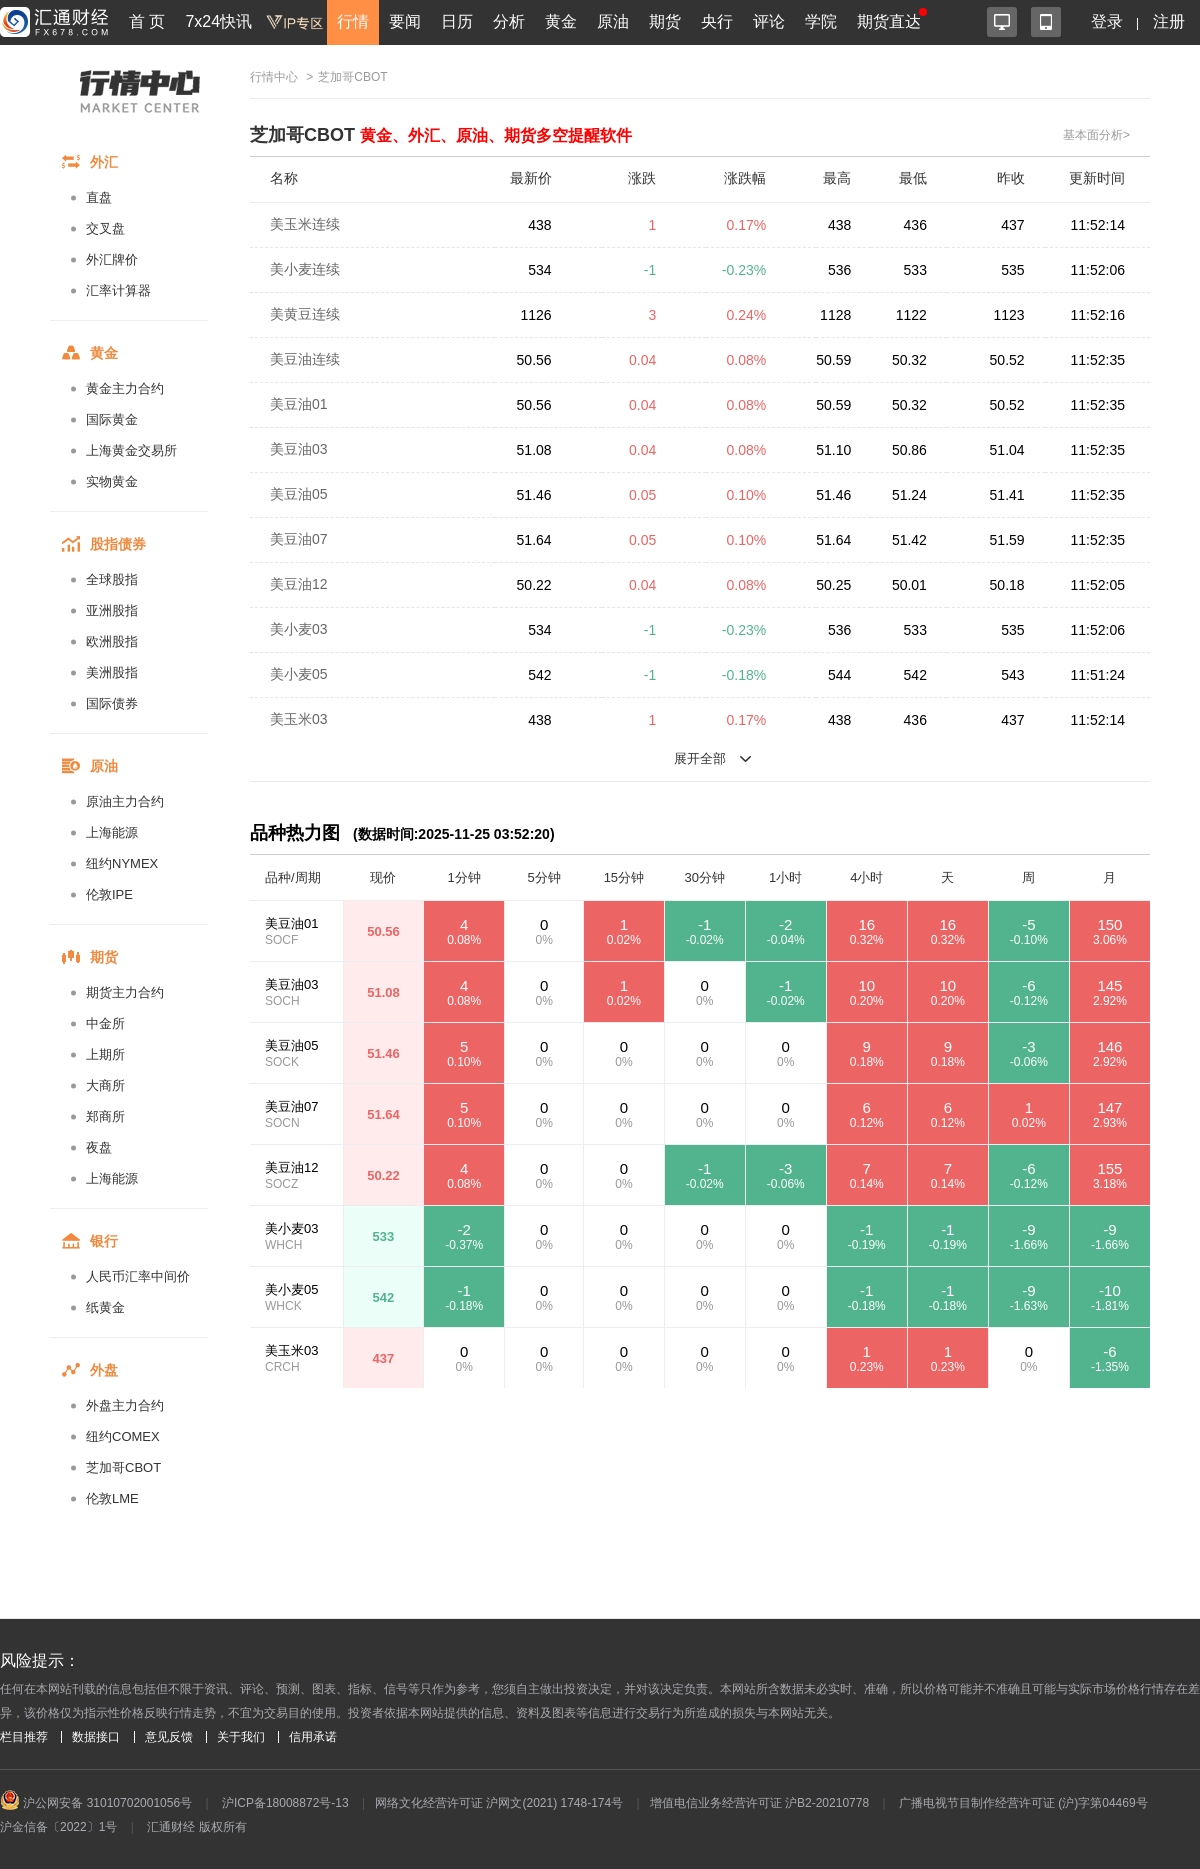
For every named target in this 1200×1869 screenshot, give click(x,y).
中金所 (105, 1023)
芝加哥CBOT (123, 1467)
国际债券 (112, 703)
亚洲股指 (112, 610)
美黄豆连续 (305, 314)
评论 (769, 21)
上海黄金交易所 (131, 450)
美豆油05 (299, 494)
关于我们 (241, 1737)
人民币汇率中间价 (138, 1276)
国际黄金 (112, 419)
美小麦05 (299, 674)
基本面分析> (1096, 135)
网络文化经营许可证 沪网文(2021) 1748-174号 (499, 1803)
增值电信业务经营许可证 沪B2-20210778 (759, 1803)
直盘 (99, 197)
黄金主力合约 (125, 388)
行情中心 (274, 77)
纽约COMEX (123, 1436)
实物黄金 (112, 481)
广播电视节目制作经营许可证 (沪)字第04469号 (1023, 1803)
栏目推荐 (24, 1737)
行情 (353, 21)
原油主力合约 (125, 801)
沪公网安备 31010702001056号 (96, 1803)
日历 (457, 21)
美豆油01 (299, 404)
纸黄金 (105, 1307)
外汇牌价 (112, 259)
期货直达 (889, 21)
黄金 (561, 21)
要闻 (405, 21)
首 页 (147, 21)
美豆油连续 (305, 359)
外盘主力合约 (125, 1405)
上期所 (105, 1054)
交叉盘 (105, 228)
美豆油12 (299, 584)
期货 (665, 21)
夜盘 (99, 1147)
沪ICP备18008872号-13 (285, 1803)
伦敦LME (112, 1498)
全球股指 (112, 579)
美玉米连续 (305, 224)
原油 (613, 21)
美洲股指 (112, 672)
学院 (821, 21)
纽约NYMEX (122, 863)
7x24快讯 (218, 21)
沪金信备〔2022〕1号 (58, 1827)
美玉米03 (299, 719)
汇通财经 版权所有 (196, 1827)
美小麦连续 (305, 269)
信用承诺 (313, 1737)
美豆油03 (299, 449)
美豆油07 (299, 539)
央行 (717, 21)
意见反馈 (169, 1737)
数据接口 (96, 1737)
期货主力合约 (125, 992)
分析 (509, 21)
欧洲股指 (112, 641)
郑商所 (105, 1116)
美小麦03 (299, 629)
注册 (1169, 21)
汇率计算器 (118, 290)
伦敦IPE (109, 894)
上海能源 (112, 832)
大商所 (105, 1085)
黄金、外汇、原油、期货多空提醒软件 (496, 135)
